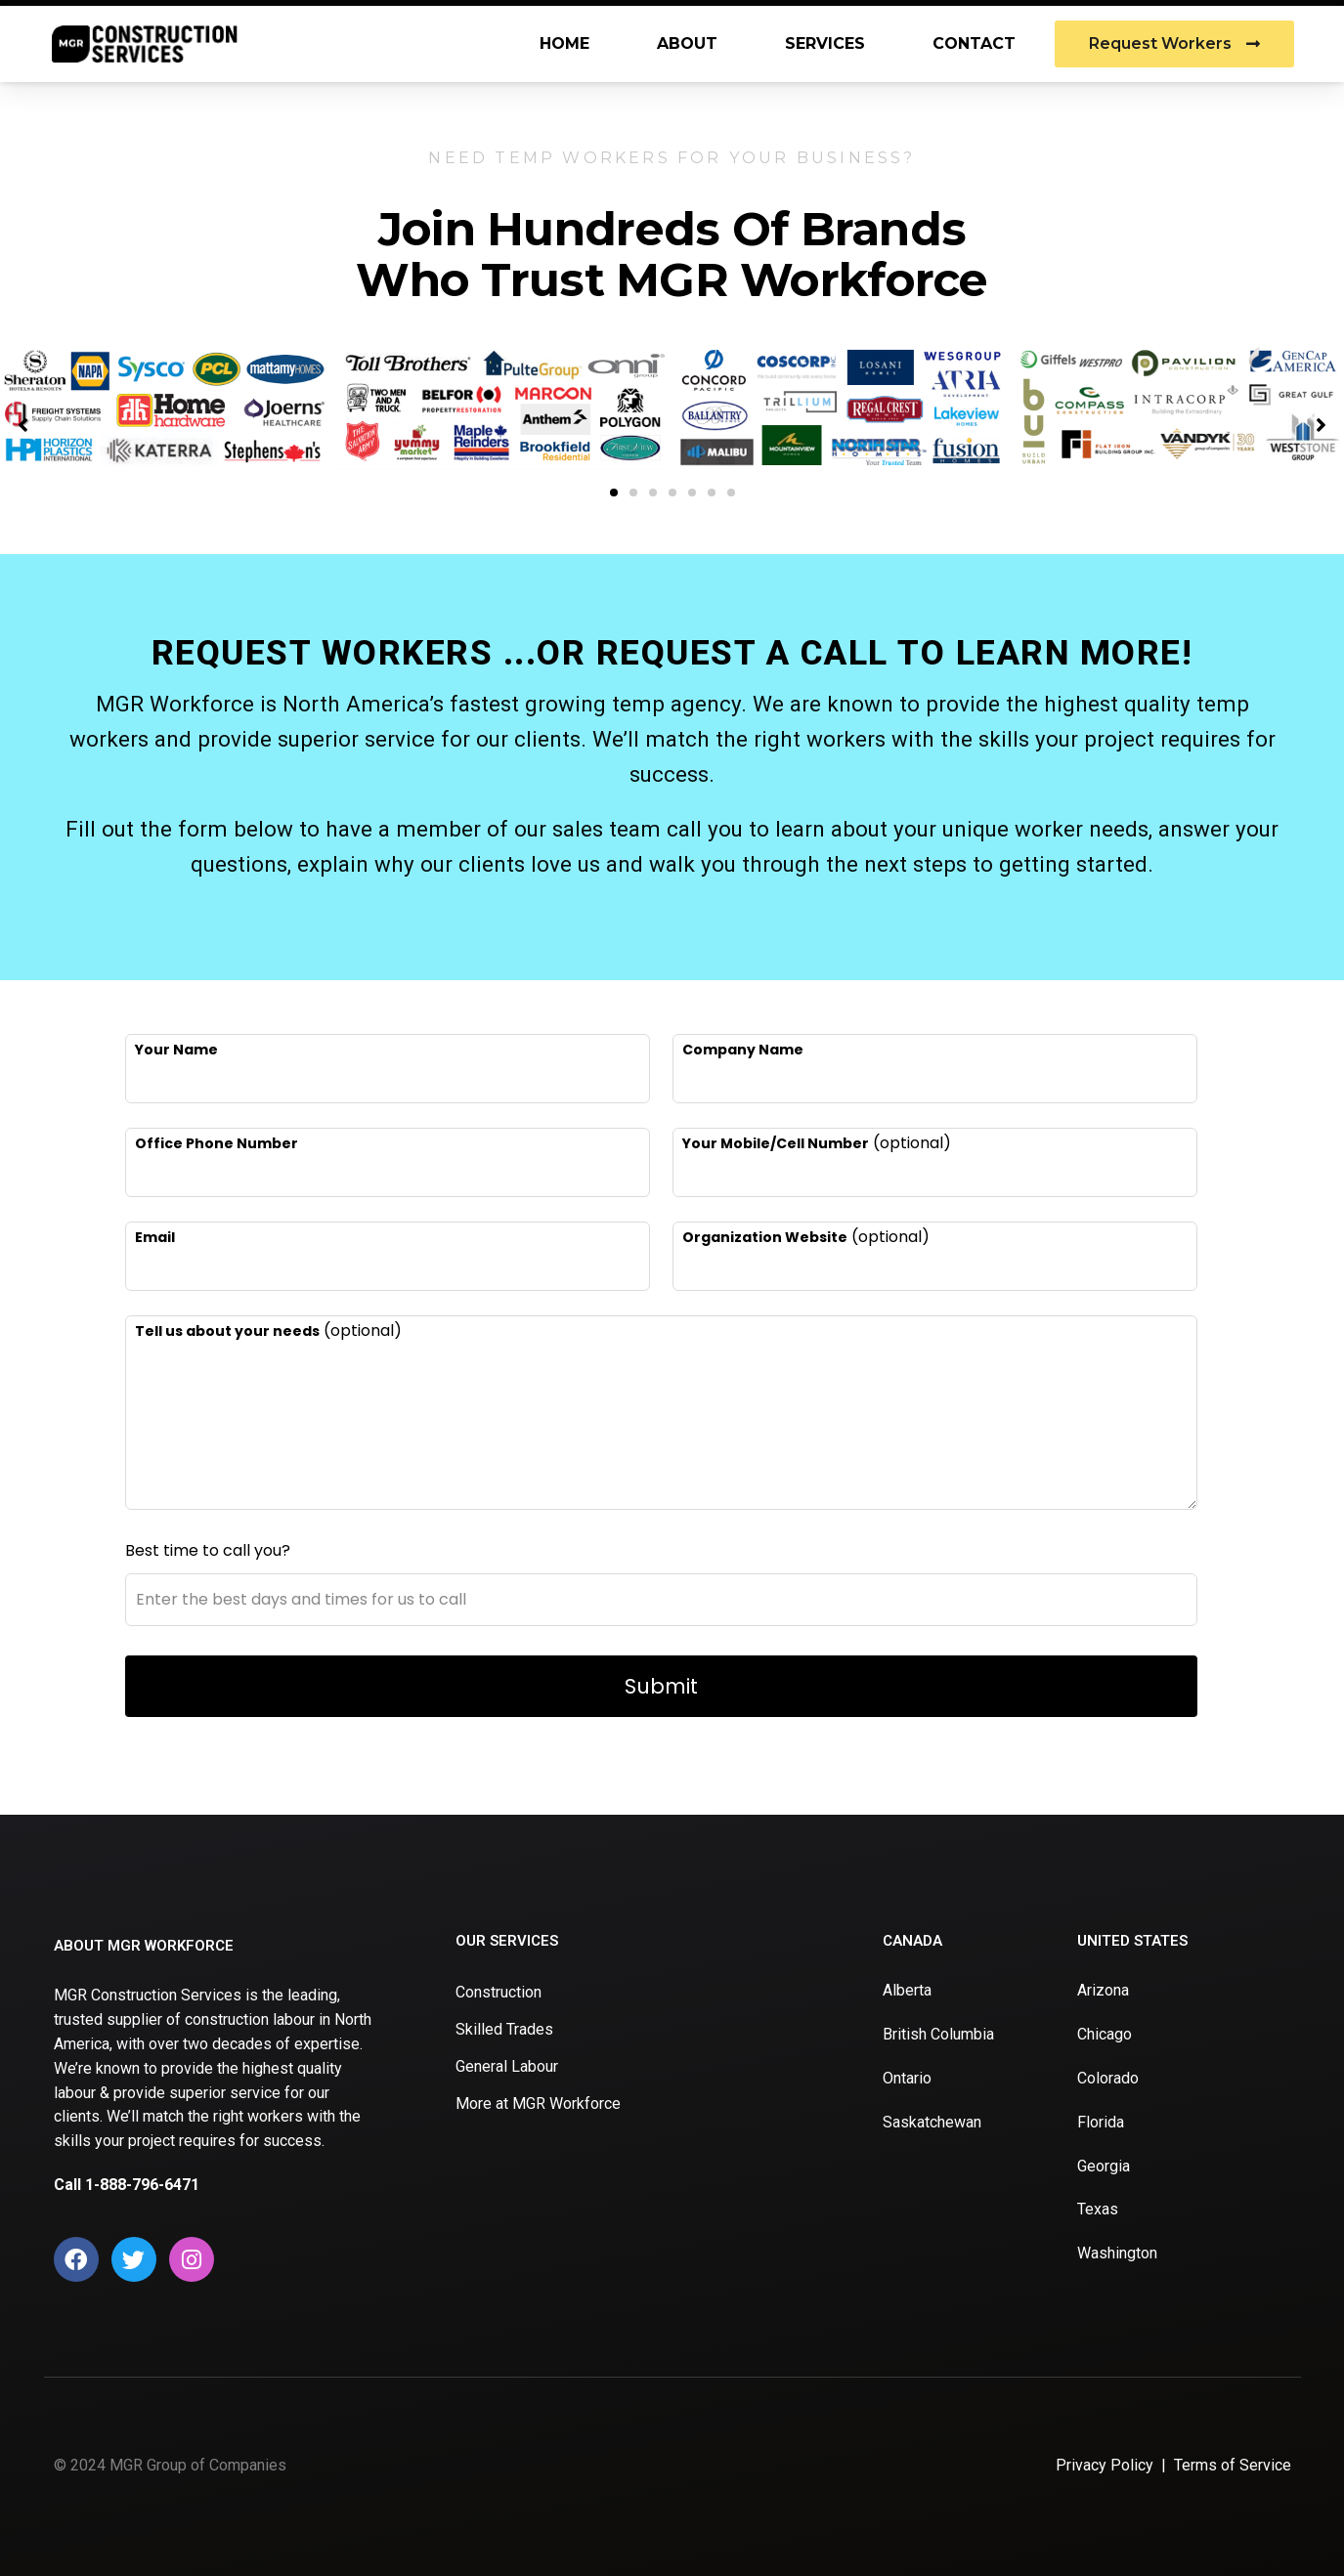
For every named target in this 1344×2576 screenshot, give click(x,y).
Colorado (1108, 2078)
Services (825, 43)
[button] (614, 492)
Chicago (1104, 2034)
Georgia (1103, 2166)
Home (564, 43)
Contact (974, 43)
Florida (1100, 2122)
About (687, 43)
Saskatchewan (932, 2122)
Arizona (1103, 1990)
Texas (1097, 2209)
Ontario (907, 2078)
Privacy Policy (1104, 2465)
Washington (1117, 2253)
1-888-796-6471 (142, 2184)
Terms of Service (1232, 2465)
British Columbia (938, 2034)
